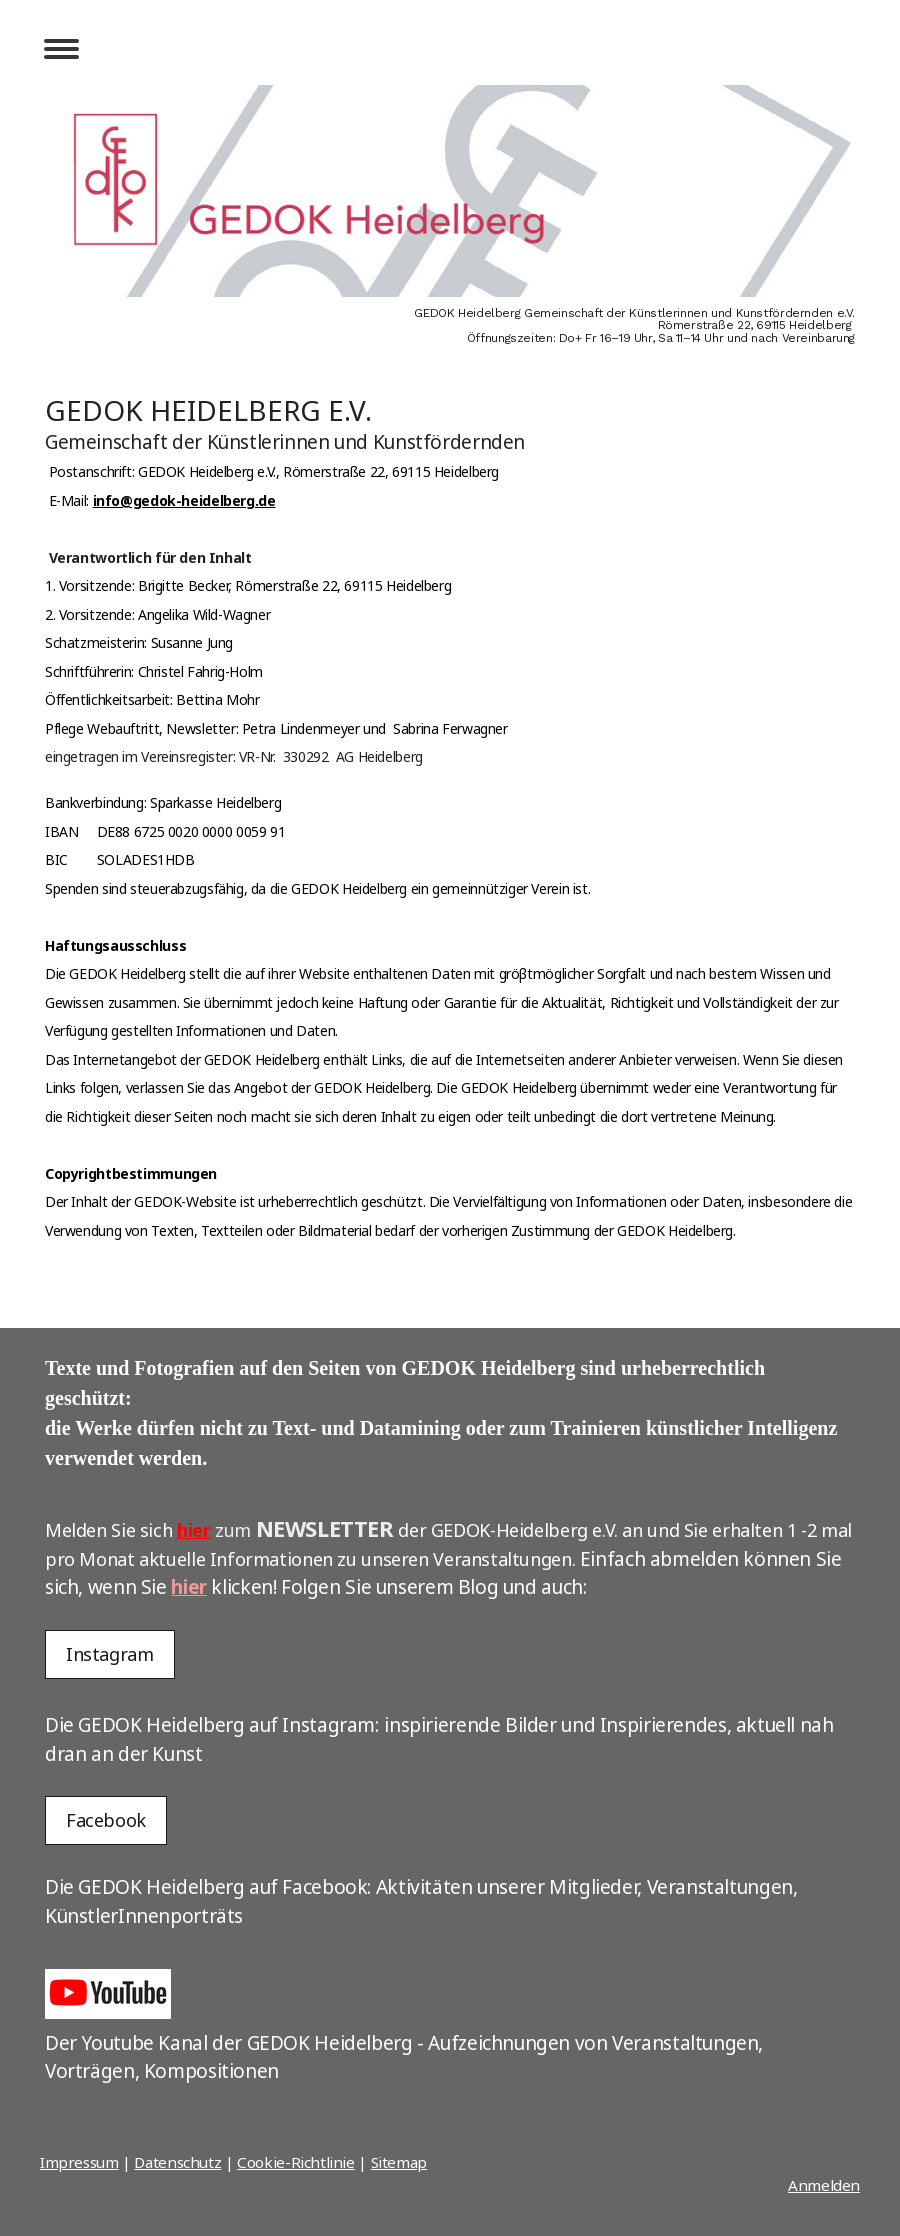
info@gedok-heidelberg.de (184, 500)
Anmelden (824, 2185)
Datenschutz (177, 2162)
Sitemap (399, 2162)
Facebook (106, 1820)
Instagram (110, 1654)
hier (193, 1530)
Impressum (79, 2162)
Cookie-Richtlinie (296, 2162)
